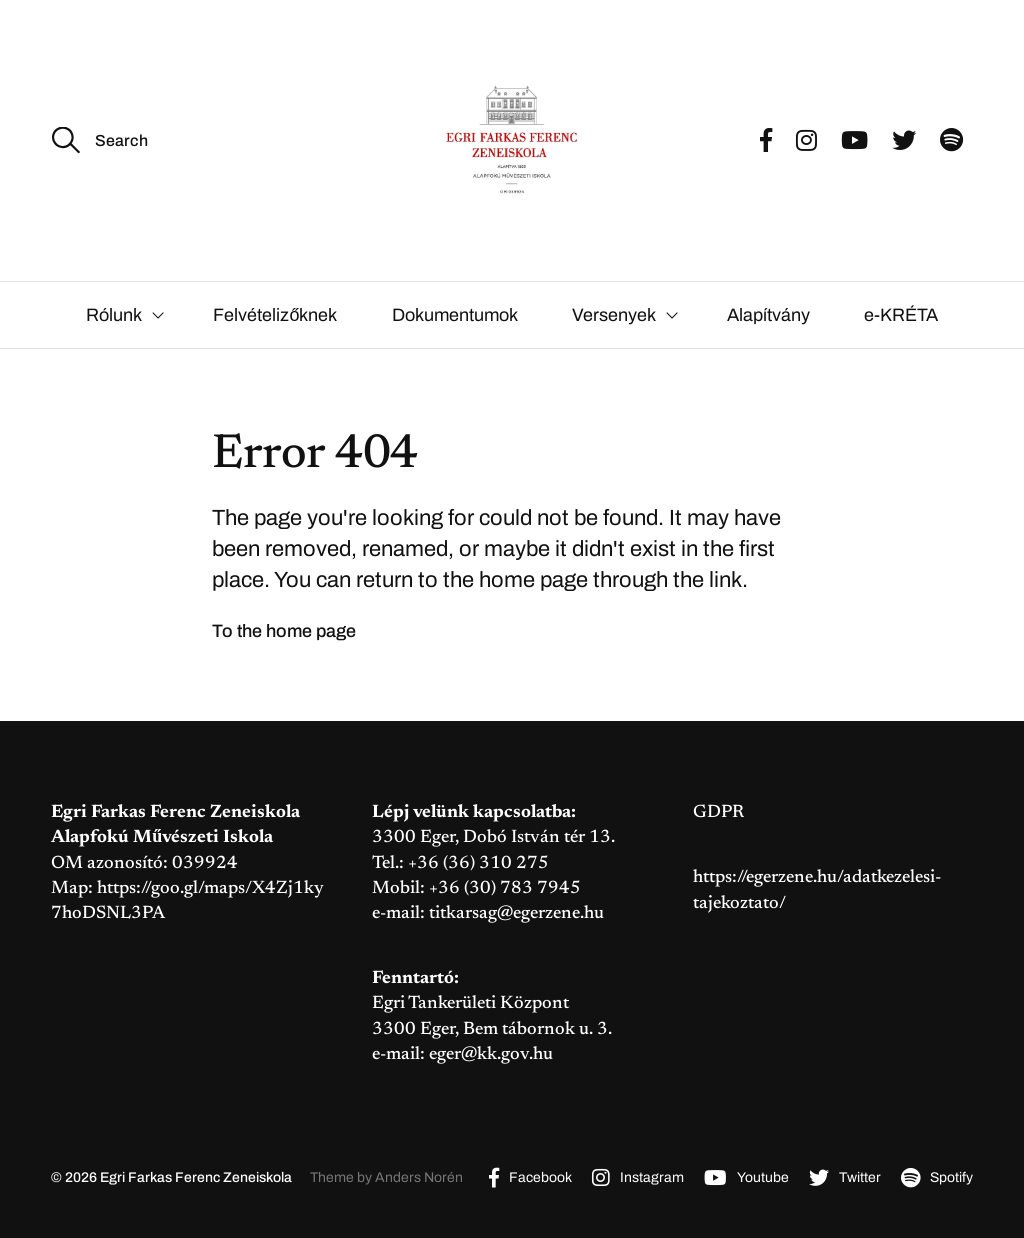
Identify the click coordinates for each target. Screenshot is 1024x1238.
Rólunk (114, 315)
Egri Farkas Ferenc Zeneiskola (196, 1177)
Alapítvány (768, 315)
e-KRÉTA (901, 315)
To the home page (284, 631)
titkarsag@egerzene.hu (516, 914)
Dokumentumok (455, 315)
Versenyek (614, 315)
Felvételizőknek (275, 315)
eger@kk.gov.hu (491, 1055)
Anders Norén (419, 1177)
